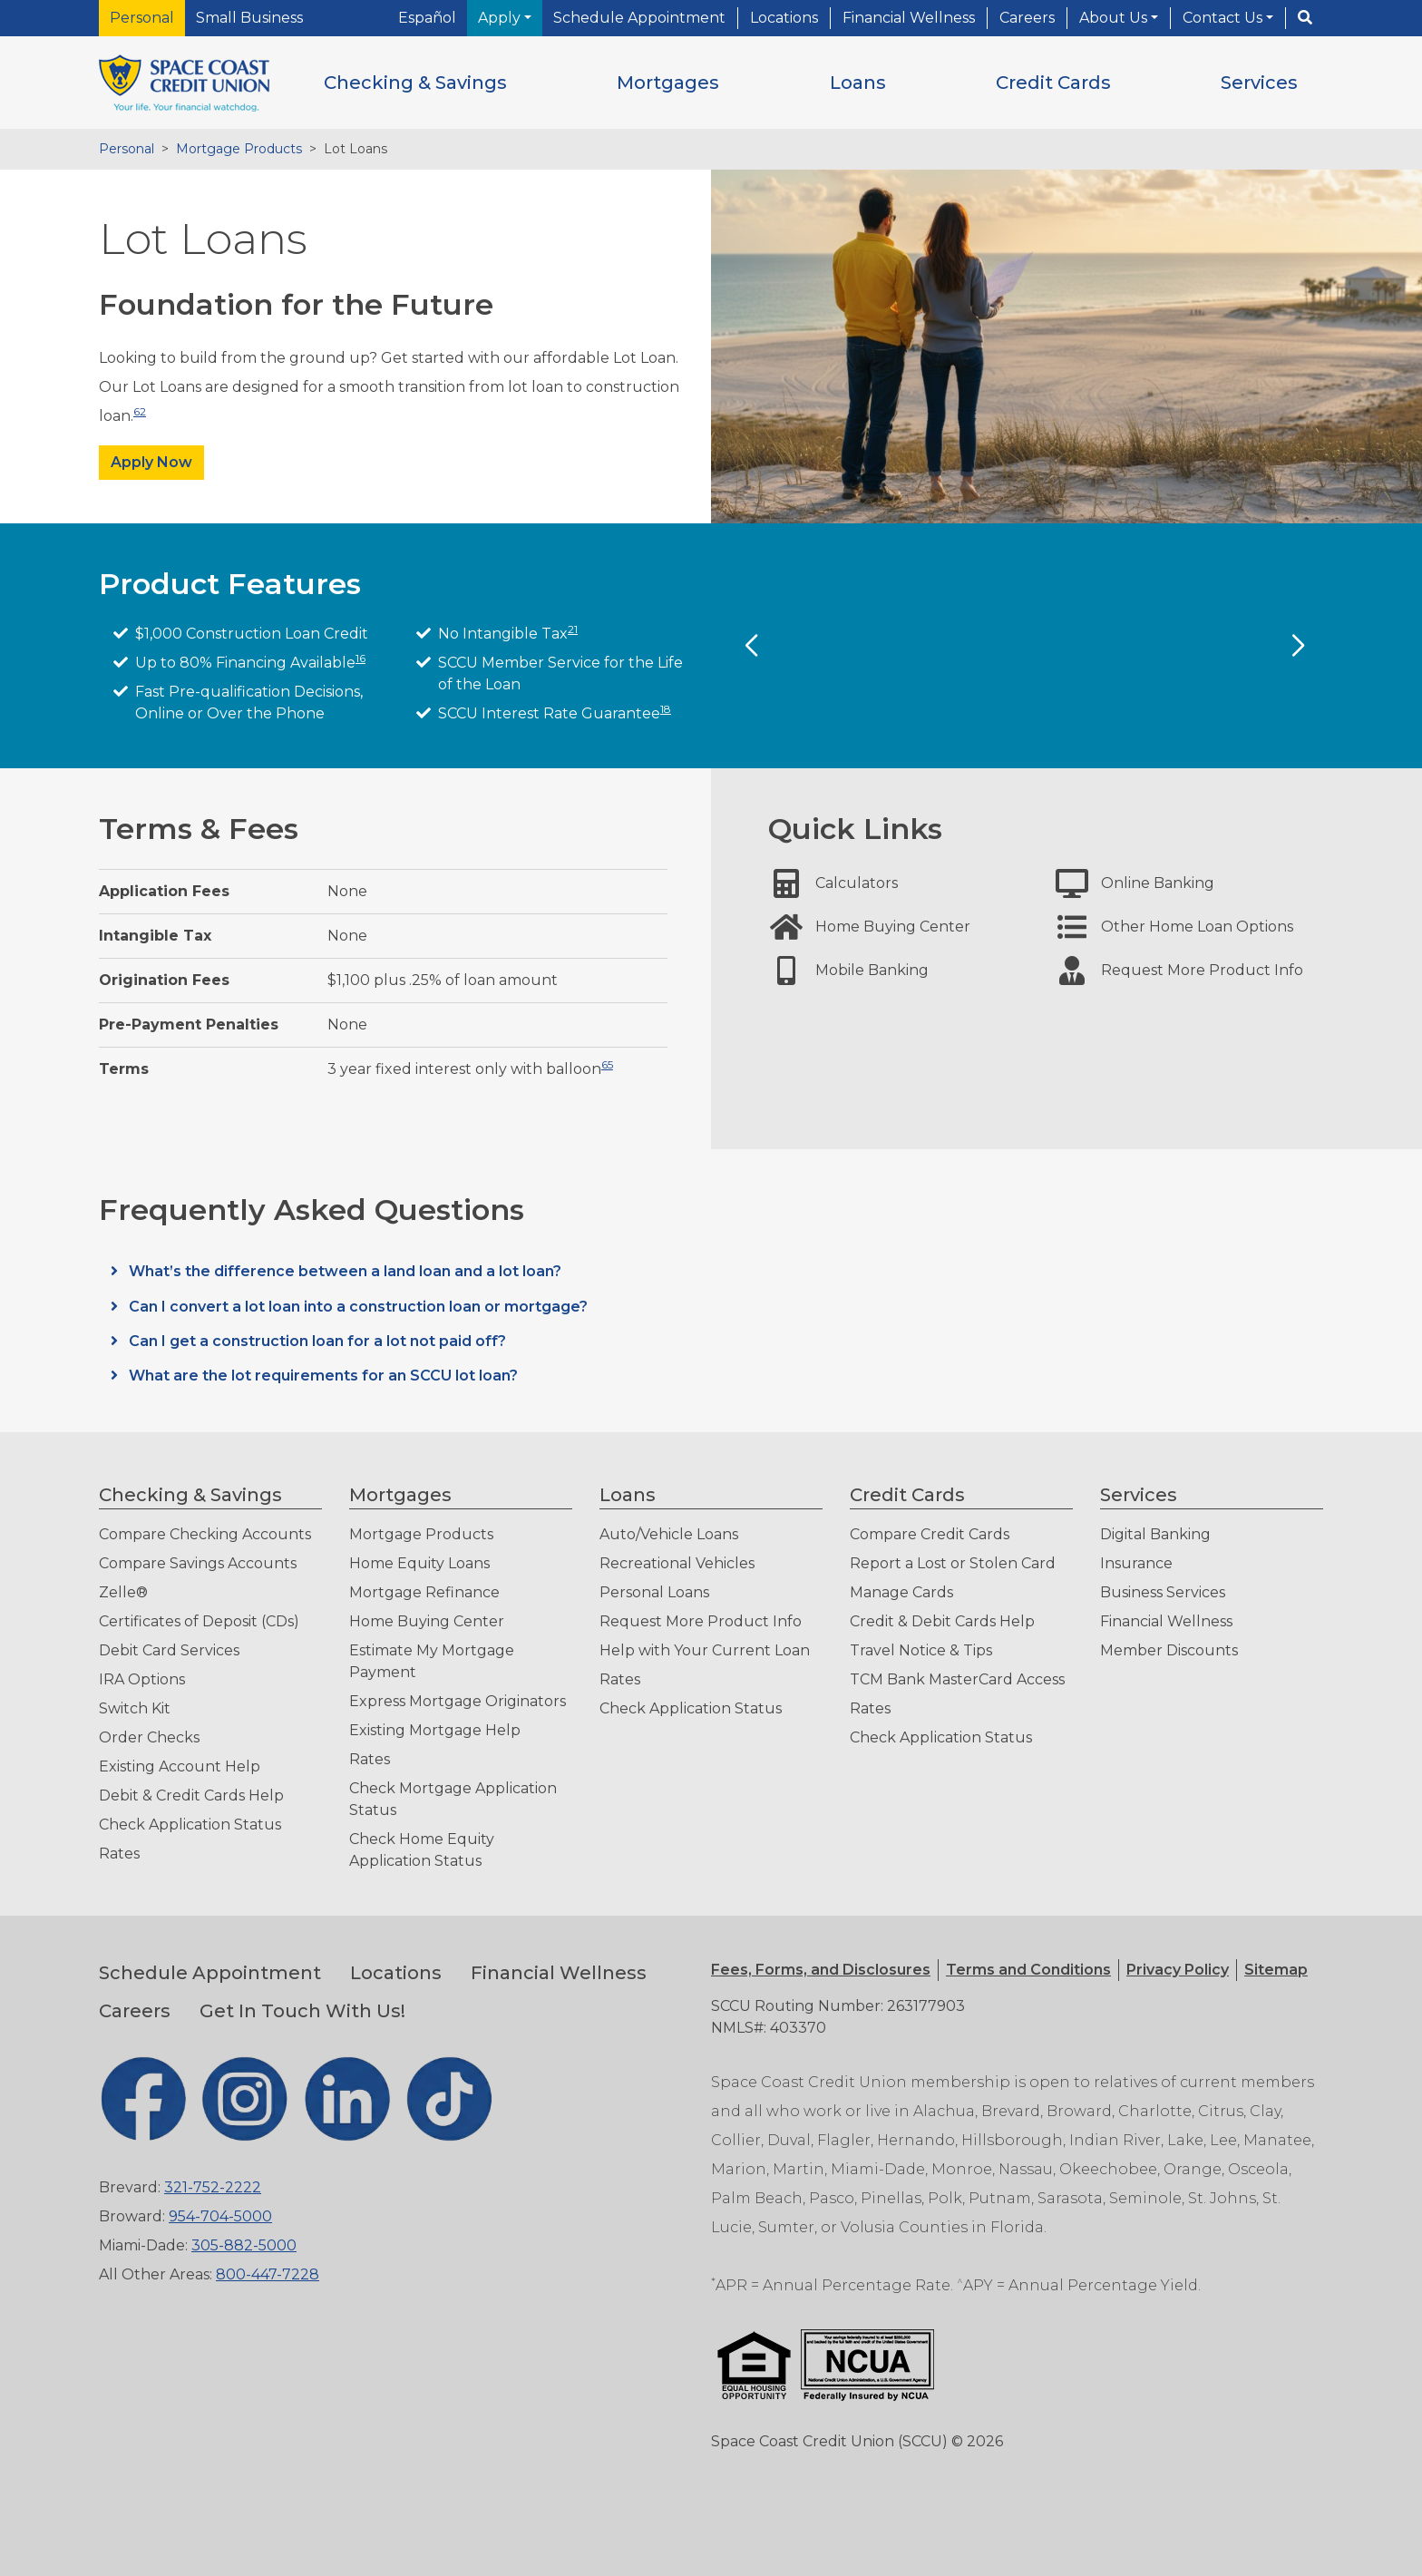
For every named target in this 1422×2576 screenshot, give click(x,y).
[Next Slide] (1297, 646)
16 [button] (360, 658)
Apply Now (151, 462)
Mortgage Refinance (424, 1592)
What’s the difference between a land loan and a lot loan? (343, 1271)
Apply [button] (501, 17)
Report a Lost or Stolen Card (953, 1563)
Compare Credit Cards (929, 1534)
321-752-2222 (212, 2187)
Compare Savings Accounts (198, 1563)
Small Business (249, 17)
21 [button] (573, 629)
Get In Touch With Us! (302, 2011)
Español (427, 17)
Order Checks (149, 1737)
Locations (784, 17)
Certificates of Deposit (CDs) (199, 1621)
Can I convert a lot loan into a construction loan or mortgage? (356, 1306)
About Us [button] (1115, 17)
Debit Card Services (169, 1650)
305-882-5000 (244, 2245)
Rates (119, 1853)
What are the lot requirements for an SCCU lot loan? (321, 1375)
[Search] (1305, 18)
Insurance (1136, 1563)
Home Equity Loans (419, 1563)
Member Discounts (1169, 1650)
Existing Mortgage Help (435, 1730)
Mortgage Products (239, 149)
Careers (1027, 17)
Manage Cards (901, 1592)
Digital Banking (1155, 1534)
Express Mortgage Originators (457, 1701)
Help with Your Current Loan (704, 1650)
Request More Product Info (700, 1621)
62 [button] (139, 411)
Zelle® (123, 1592)
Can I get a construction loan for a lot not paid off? (315, 1341)
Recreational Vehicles (677, 1563)
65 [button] (607, 1064)
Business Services (1162, 1592)
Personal (142, 17)
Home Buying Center (426, 1621)
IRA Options (142, 1679)
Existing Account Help (179, 1766)
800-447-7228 (267, 2274)
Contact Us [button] (1224, 17)
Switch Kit (134, 1708)
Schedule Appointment (639, 17)
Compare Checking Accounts (205, 1534)
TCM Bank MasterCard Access (957, 1679)
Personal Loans (654, 1592)
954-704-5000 (220, 2216)
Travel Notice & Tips (921, 1650)
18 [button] (665, 709)
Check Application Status (190, 1824)
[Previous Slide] (750, 646)
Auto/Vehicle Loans (668, 1534)
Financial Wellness (908, 17)
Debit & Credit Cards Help (191, 1795)
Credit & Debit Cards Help (942, 1621)
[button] (415, 82)
